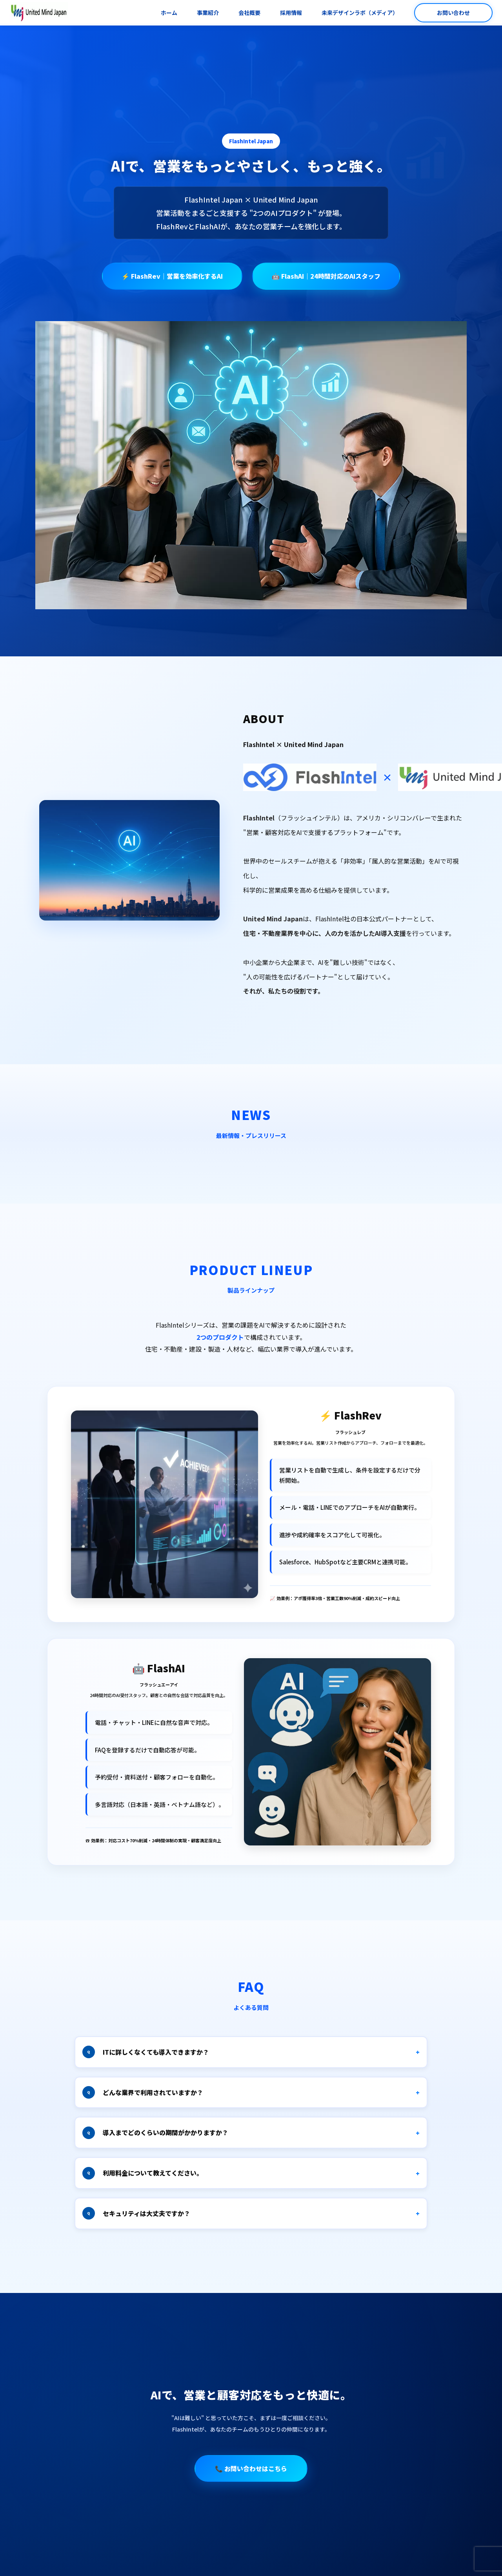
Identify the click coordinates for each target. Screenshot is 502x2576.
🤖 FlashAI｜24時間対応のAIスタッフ (326, 276)
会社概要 (249, 12)
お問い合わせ (453, 12)
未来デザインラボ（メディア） (360, 12)
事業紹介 (208, 12)
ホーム (169, 12)
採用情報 (291, 12)
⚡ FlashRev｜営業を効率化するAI (172, 276)
